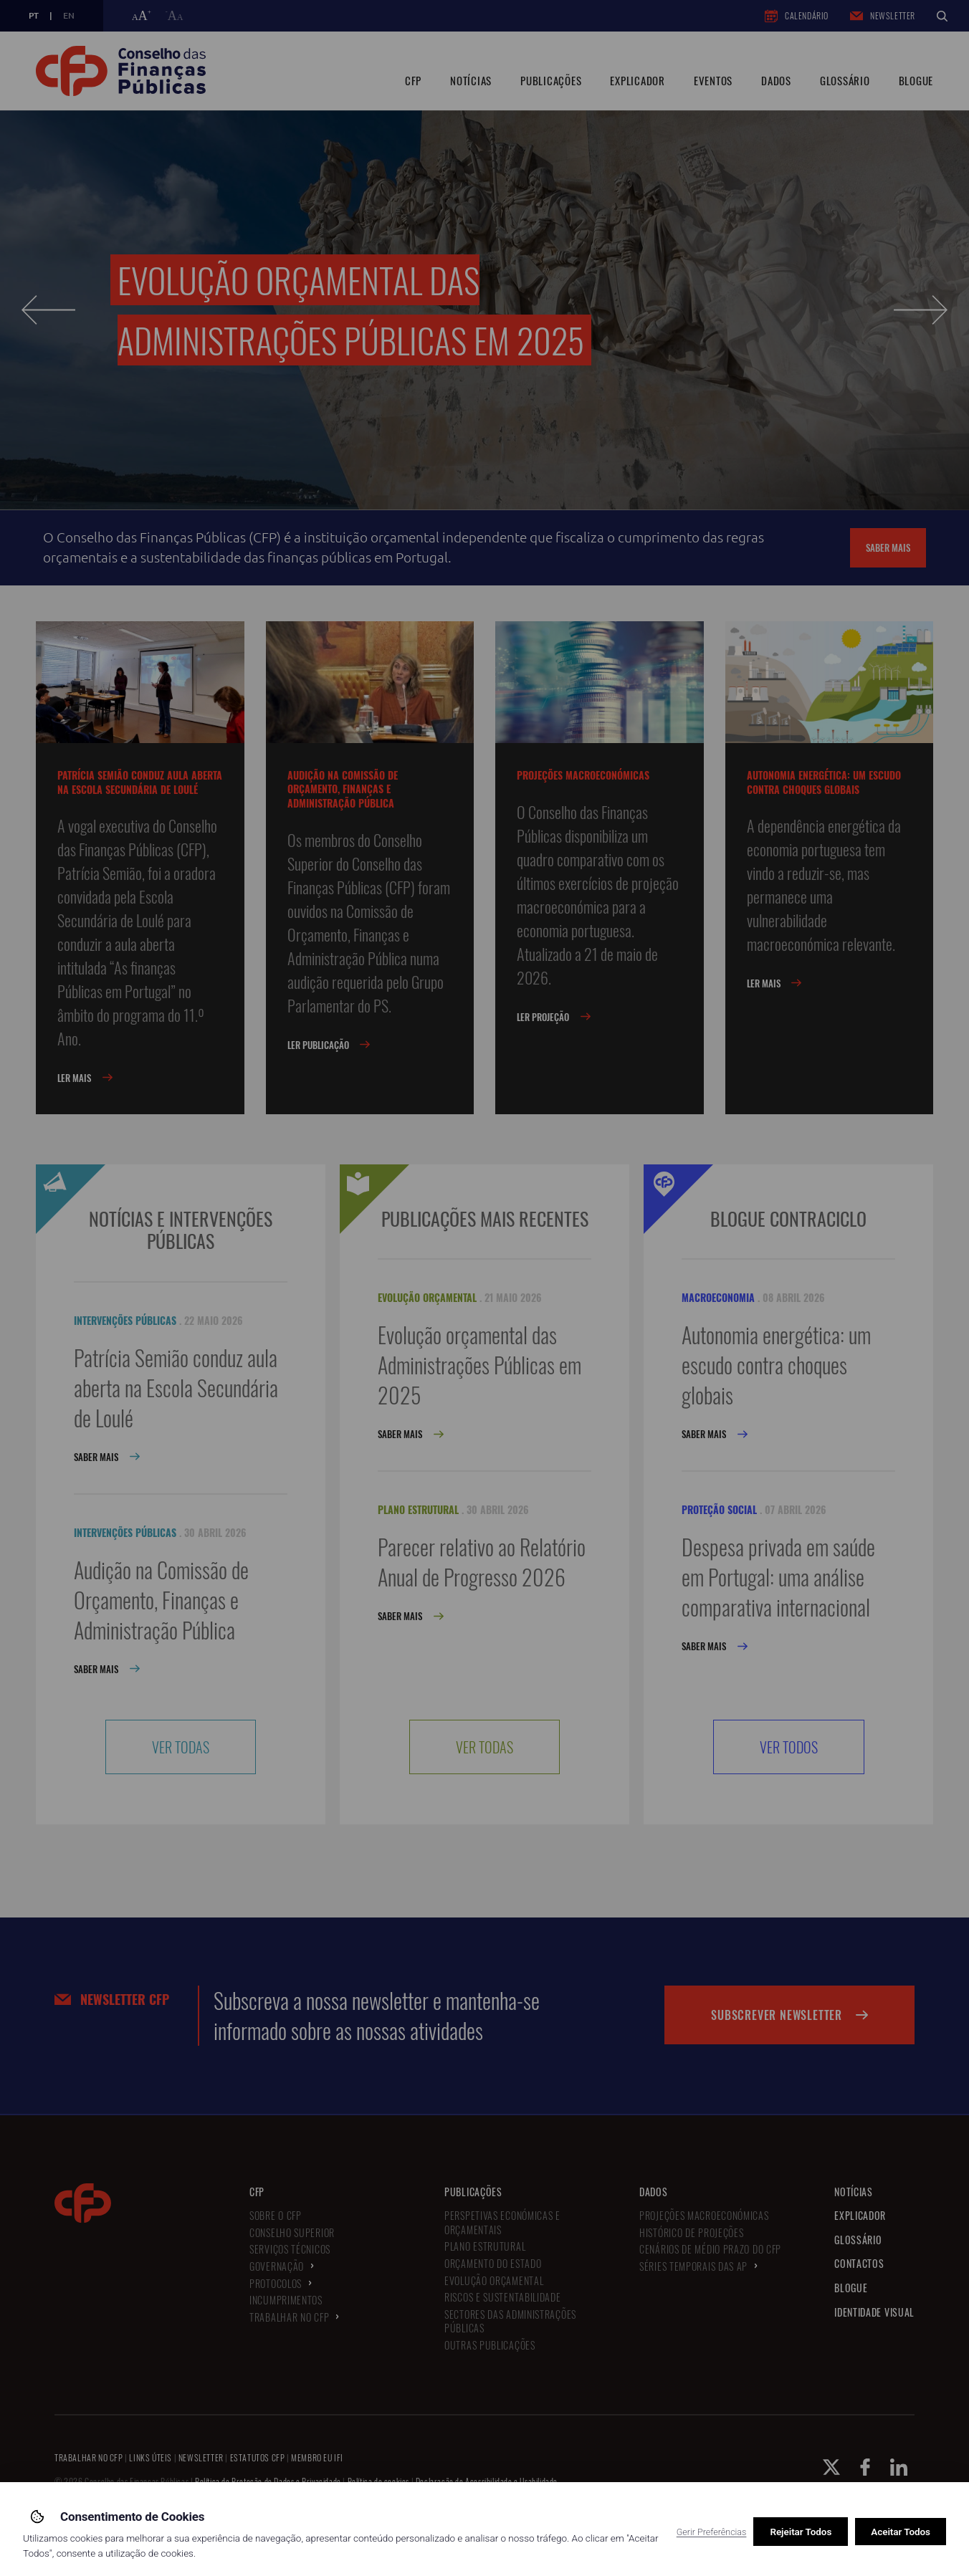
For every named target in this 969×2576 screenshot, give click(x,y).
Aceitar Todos (900, 2531)
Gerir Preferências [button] (712, 2532)
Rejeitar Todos (800, 2531)
